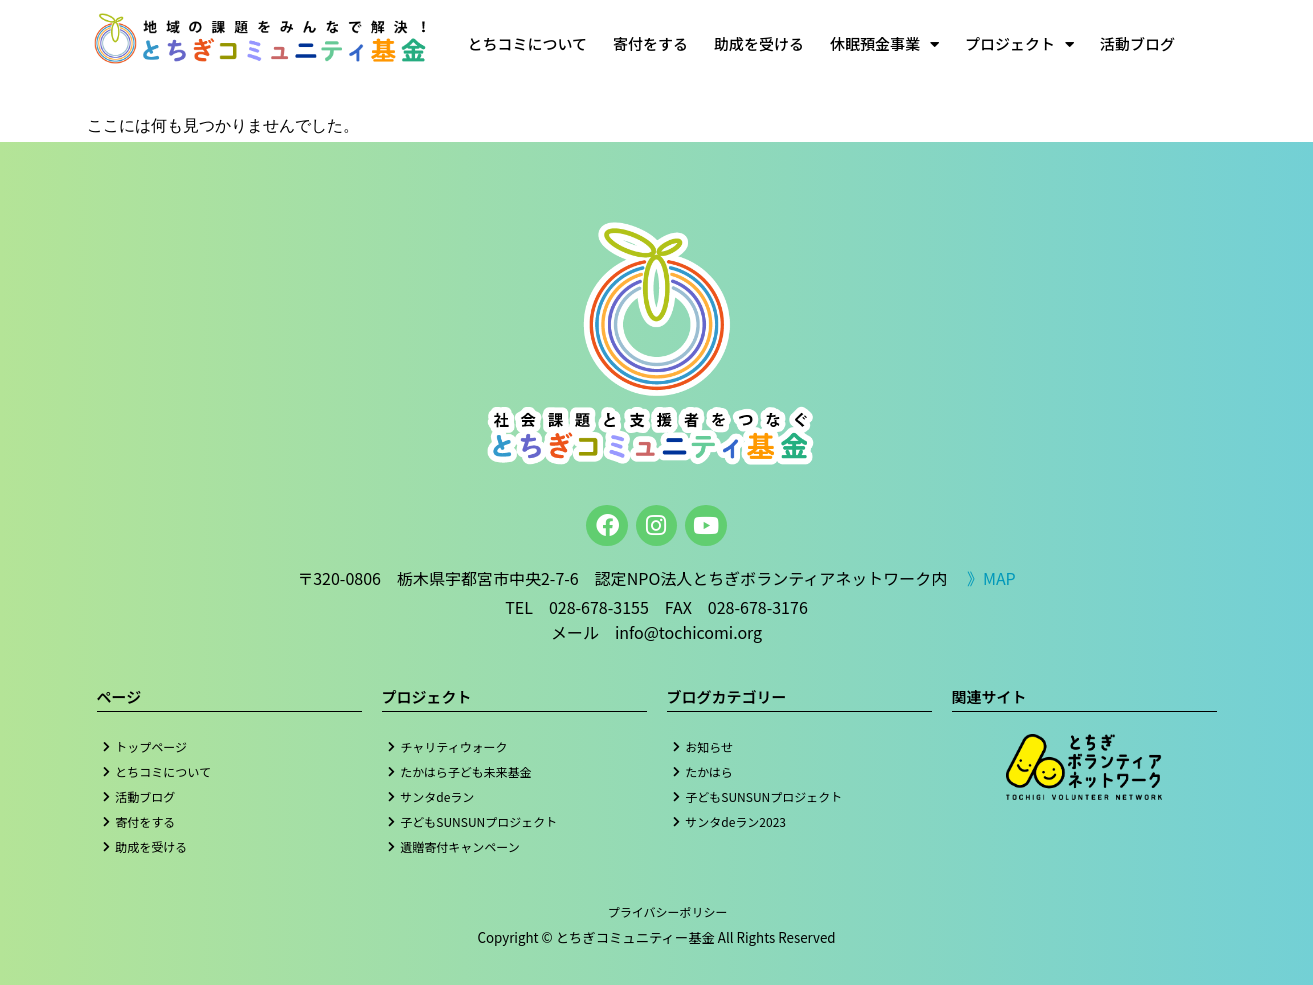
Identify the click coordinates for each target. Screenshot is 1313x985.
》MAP (991, 578)
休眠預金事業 (884, 44)
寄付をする (650, 43)
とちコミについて (527, 43)
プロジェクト (1019, 44)
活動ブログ (1137, 43)
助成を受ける (759, 43)
